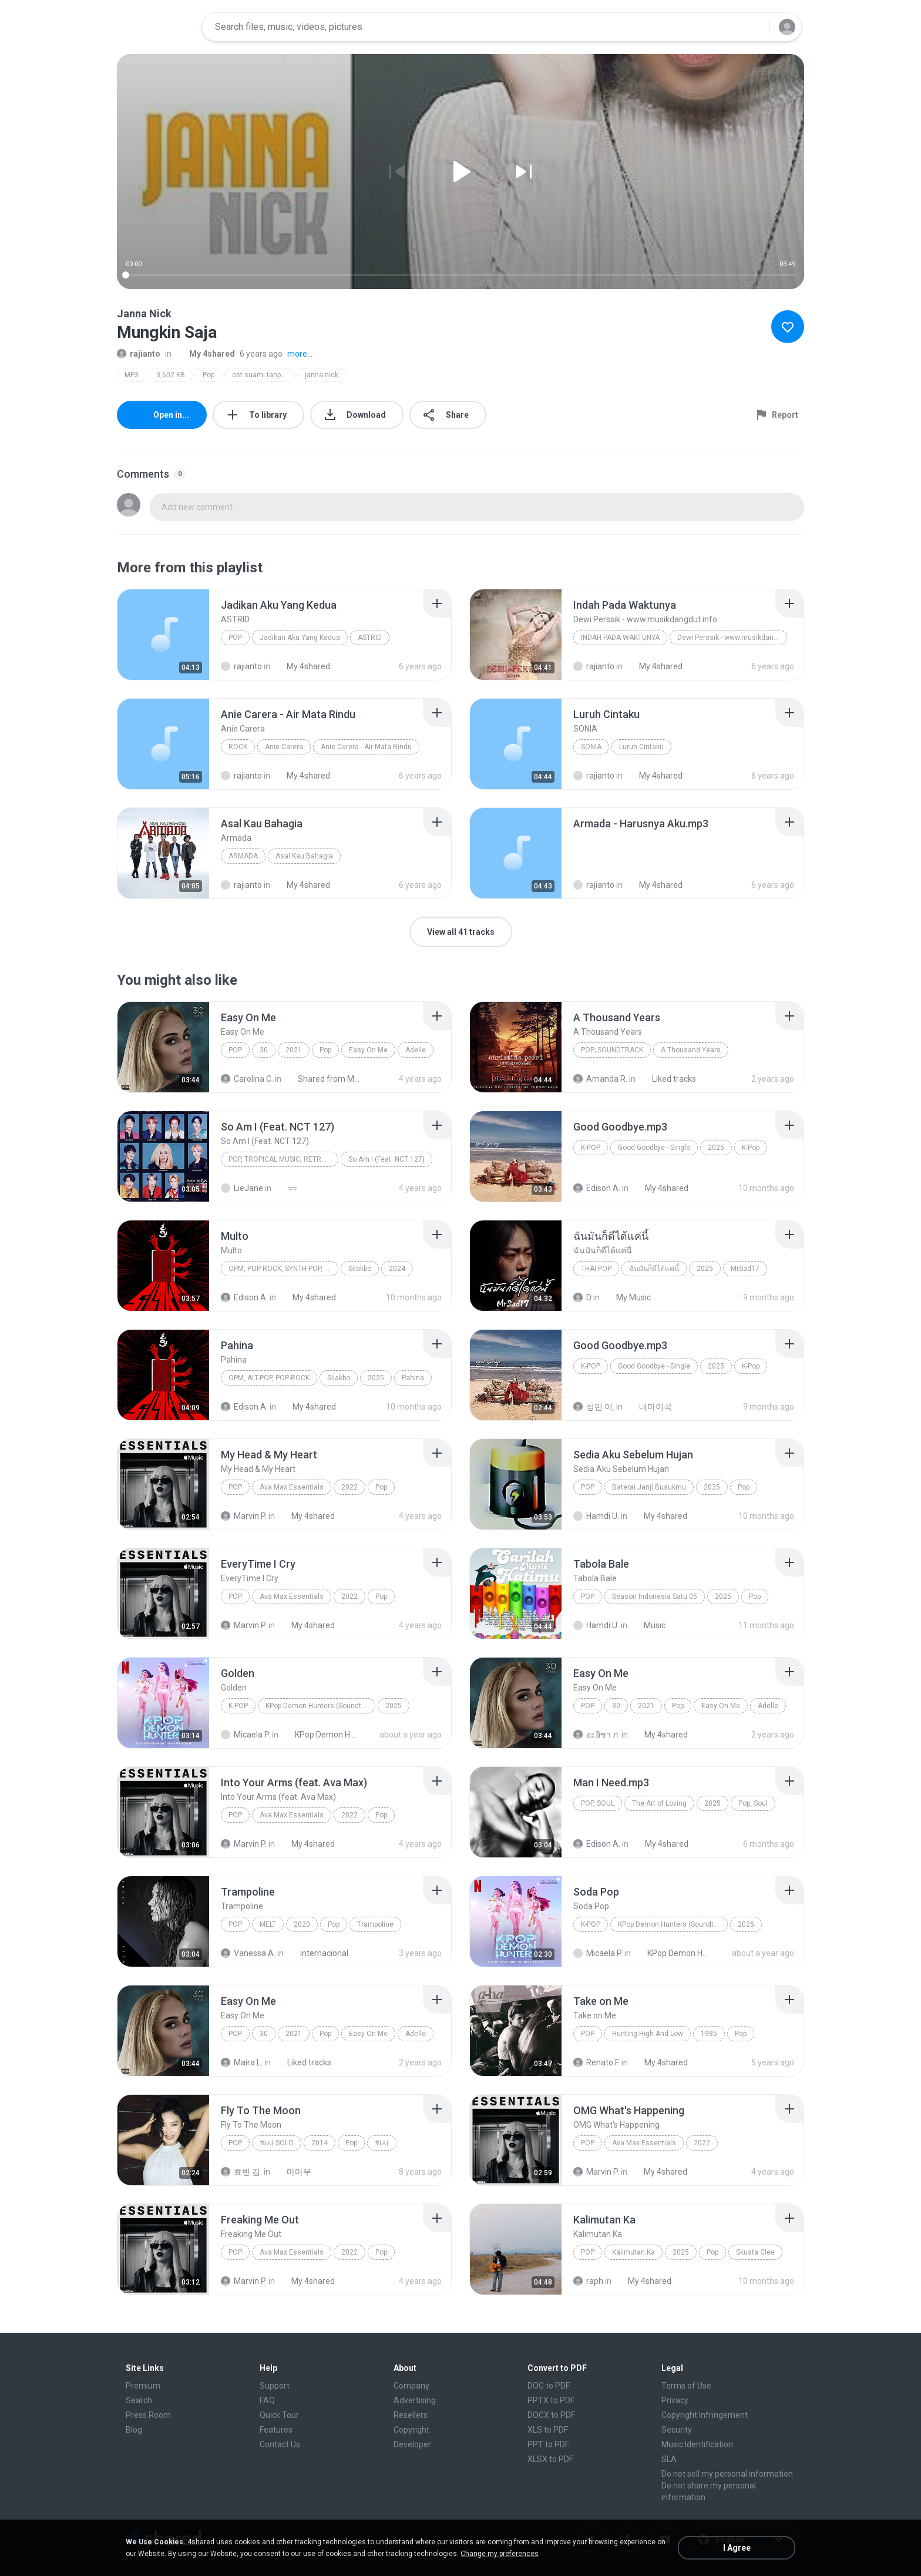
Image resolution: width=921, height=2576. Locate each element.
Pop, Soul (597, 1803)
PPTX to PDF (550, 2400)
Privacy (674, 2400)
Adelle (415, 1050)
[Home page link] (155, 27)
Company (411, 2385)
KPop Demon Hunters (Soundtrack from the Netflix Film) (320, 1706)
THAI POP (596, 1268)
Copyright (411, 2429)
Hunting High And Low (647, 2034)
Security (676, 2429)
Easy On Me (368, 1050)
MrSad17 (745, 1268)
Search (139, 2400)
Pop (208, 375)
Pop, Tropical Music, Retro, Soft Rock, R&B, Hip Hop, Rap (283, 1159)
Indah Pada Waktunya (620, 637)
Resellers (411, 2415)
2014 (319, 2143)
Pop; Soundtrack (612, 1050)
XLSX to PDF (550, 2459)
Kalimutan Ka (633, 2252)
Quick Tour (279, 2415)
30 (264, 1050)
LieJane (242, 1188)
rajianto (138, 353)
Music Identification (697, 2444)
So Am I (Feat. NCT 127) (386, 1159)
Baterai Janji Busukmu (649, 1487)
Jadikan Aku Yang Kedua (300, 637)
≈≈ (286, 1188)
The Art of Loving (659, 1803)
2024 (397, 1268)
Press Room (148, 2415)
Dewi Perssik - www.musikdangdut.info (732, 637)
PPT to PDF (548, 2444)
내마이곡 (649, 1406)
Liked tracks (667, 1079)
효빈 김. (241, 2171)
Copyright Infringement (704, 2415)
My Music (627, 1297)
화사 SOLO (277, 2143)
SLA (669, 2459)
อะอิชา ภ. (596, 1734)
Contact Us (280, 2444)
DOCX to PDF (551, 2415)
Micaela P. (245, 1734)
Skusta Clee (755, 2252)
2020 (302, 1924)
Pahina (413, 1378)
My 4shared (205, 353)
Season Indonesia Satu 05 (654, 1596)
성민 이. (593, 1406)
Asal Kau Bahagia (304, 856)
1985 (709, 2034)
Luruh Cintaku (641, 747)
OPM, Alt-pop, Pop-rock (269, 1378)
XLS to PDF (547, 2429)
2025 (716, 1147)
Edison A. (596, 1188)
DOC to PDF (548, 2385)
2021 (293, 1050)
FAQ (267, 2400)
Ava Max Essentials (292, 1487)
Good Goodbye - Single (654, 1147)
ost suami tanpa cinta (263, 375)
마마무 (292, 2171)
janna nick (321, 375)
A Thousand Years (691, 1050)
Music (648, 1625)
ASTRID (370, 637)
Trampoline (375, 1924)
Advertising (415, 2400)
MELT (268, 1924)
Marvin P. (244, 1516)
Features (276, 2429)
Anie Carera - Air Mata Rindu (366, 747)
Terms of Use (686, 2385)
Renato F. (596, 2062)
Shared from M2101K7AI (323, 1079)
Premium (143, 2385)
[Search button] (754, 27)
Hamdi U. (596, 1516)
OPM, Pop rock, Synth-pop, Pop (283, 1268)
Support (275, 2385)
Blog (134, 2429)
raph (588, 2281)
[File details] (163, 634)
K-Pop (590, 1147)
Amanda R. (600, 1079)
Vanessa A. (248, 1953)
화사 (382, 2143)
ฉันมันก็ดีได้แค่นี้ (654, 1268)
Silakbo (359, 1268)
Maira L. (242, 2062)
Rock (237, 747)
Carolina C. (247, 1079)
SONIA (591, 747)
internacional (317, 1953)
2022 (349, 1487)
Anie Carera (284, 747)
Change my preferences (499, 2554)
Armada (243, 856)
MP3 (132, 375)
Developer (412, 2444)
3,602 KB (170, 375)
